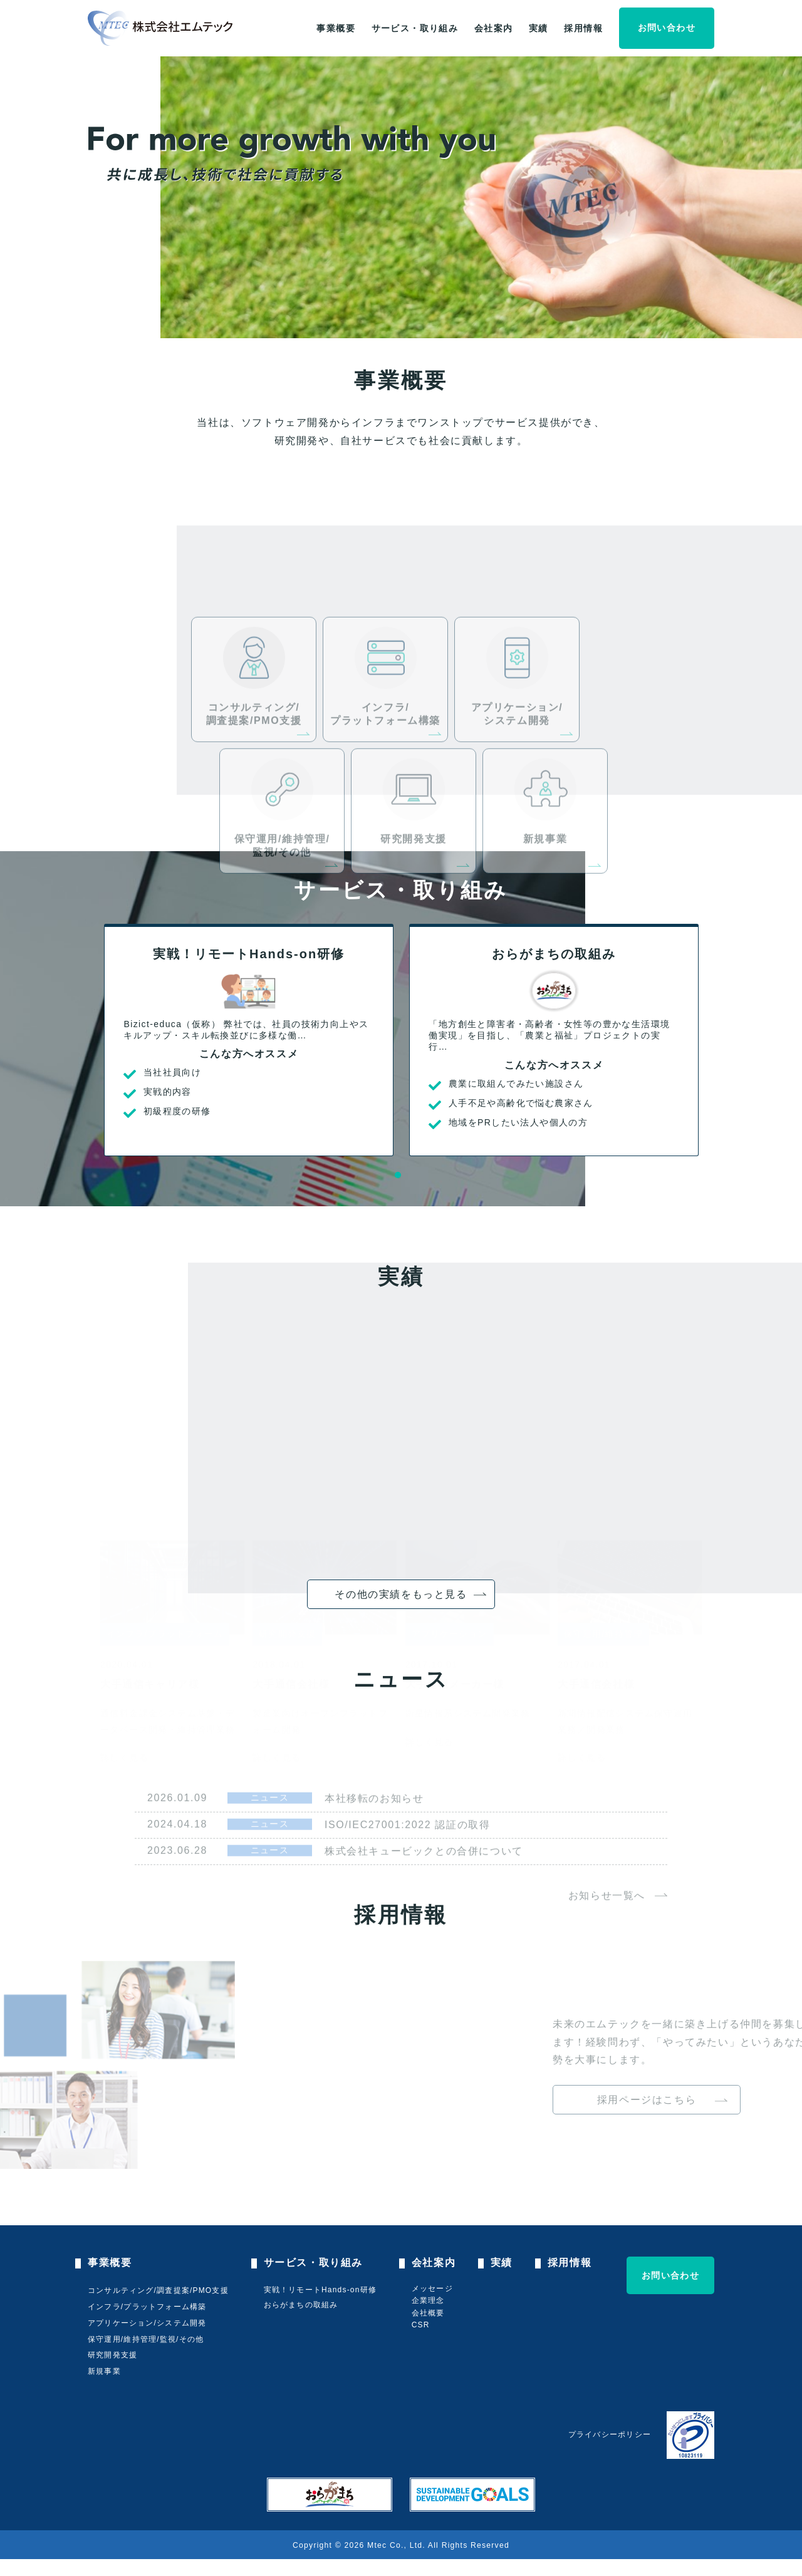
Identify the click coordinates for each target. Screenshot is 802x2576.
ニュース (270, 1841)
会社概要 (428, 2313)
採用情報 (583, 28)
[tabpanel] (248, 1040)
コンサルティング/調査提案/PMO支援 (158, 2290)
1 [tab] (398, 1175)
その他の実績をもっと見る (401, 1594)
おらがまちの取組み (301, 2304)
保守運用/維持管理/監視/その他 (146, 2339)
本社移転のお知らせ (374, 1842)
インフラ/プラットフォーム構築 (147, 2306)
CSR (421, 2324)
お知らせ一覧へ (606, 1939)
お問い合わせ (666, 28)
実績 (538, 28)
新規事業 (104, 2371)
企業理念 (428, 2300)
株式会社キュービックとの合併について (424, 1895)
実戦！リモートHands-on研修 (320, 2289)
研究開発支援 (112, 2355)
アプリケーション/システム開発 (147, 2323)
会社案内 (493, 28)
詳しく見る (124, 1744)
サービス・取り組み (415, 28)
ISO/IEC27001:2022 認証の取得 (407, 1868)
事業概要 (335, 28)
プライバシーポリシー (609, 2434)
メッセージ (432, 2288)
